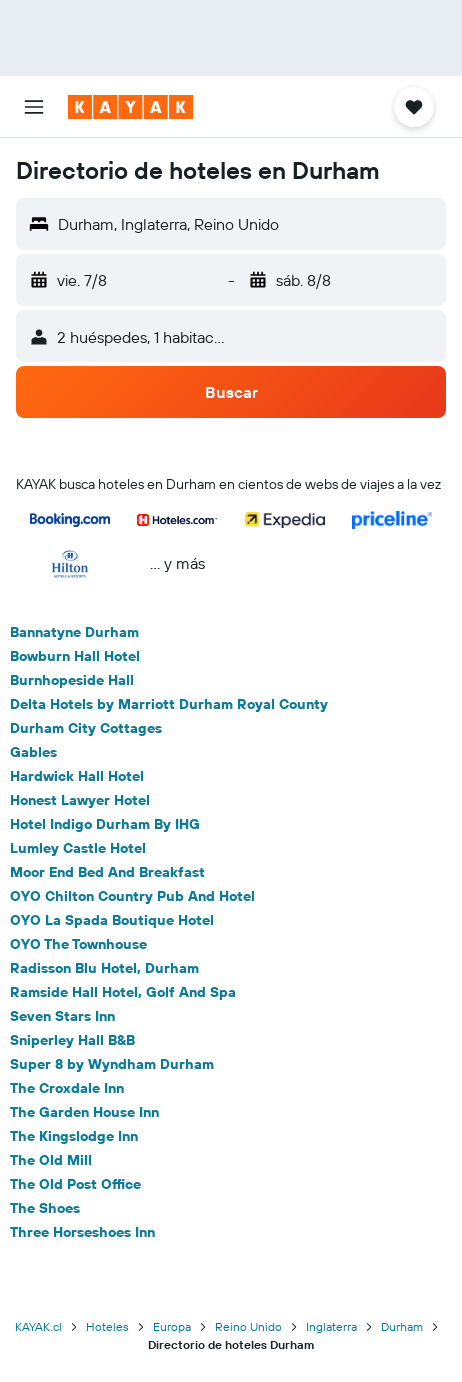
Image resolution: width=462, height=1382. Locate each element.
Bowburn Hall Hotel (75, 656)
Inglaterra (331, 1326)
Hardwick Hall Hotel (77, 776)
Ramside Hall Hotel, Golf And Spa (123, 992)
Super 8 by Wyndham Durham (112, 1064)
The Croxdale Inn (67, 1088)
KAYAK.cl (38, 1326)
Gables (33, 752)
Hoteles (107, 1326)
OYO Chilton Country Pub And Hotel (132, 896)
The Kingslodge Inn (74, 1136)
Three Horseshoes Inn (82, 1232)
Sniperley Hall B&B (72, 1040)
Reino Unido (248, 1326)
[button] (34, 107)
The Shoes (45, 1208)
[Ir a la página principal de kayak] (130, 107)
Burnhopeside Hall (72, 680)
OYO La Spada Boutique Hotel (112, 920)
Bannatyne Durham (74, 632)
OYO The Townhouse (78, 944)
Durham (402, 1326)
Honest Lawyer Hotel (80, 800)
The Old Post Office (75, 1184)
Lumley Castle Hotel (78, 848)
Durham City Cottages (86, 728)
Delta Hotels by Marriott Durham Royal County (169, 704)
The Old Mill (51, 1160)
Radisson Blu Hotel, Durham (104, 968)
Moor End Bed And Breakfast (107, 872)
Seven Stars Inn (62, 1016)
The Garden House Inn (84, 1112)
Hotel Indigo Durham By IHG (105, 824)
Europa (172, 1326)
